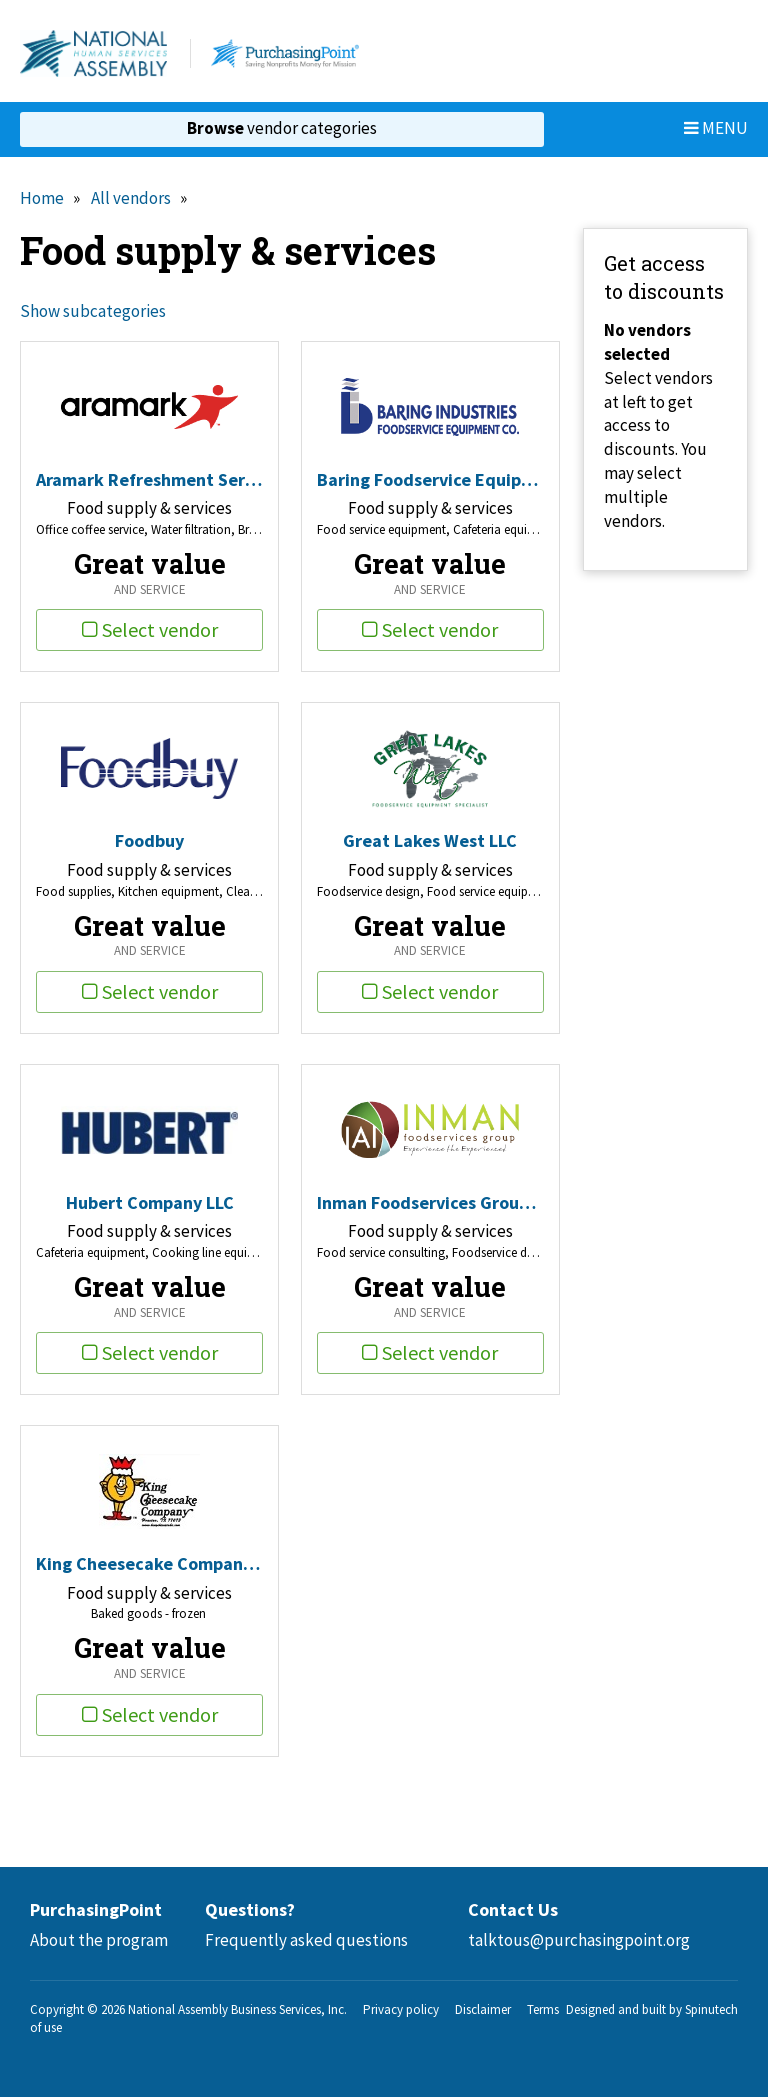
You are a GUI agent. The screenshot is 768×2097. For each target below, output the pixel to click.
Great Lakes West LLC (430, 840)
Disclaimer (483, 2009)
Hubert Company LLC (150, 1202)
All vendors (131, 198)
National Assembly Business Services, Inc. (237, 2009)
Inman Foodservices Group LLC (430, 1202)
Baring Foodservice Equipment (430, 479)
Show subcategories (93, 311)
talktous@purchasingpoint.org (579, 1940)
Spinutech (711, 2009)
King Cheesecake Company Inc (149, 1563)
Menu (716, 128)
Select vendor (150, 629)
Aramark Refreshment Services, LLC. (149, 479)
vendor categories (282, 128)
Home (42, 198)
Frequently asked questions (306, 1940)
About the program (99, 1940)
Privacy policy (401, 2009)
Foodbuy (149, 840)
